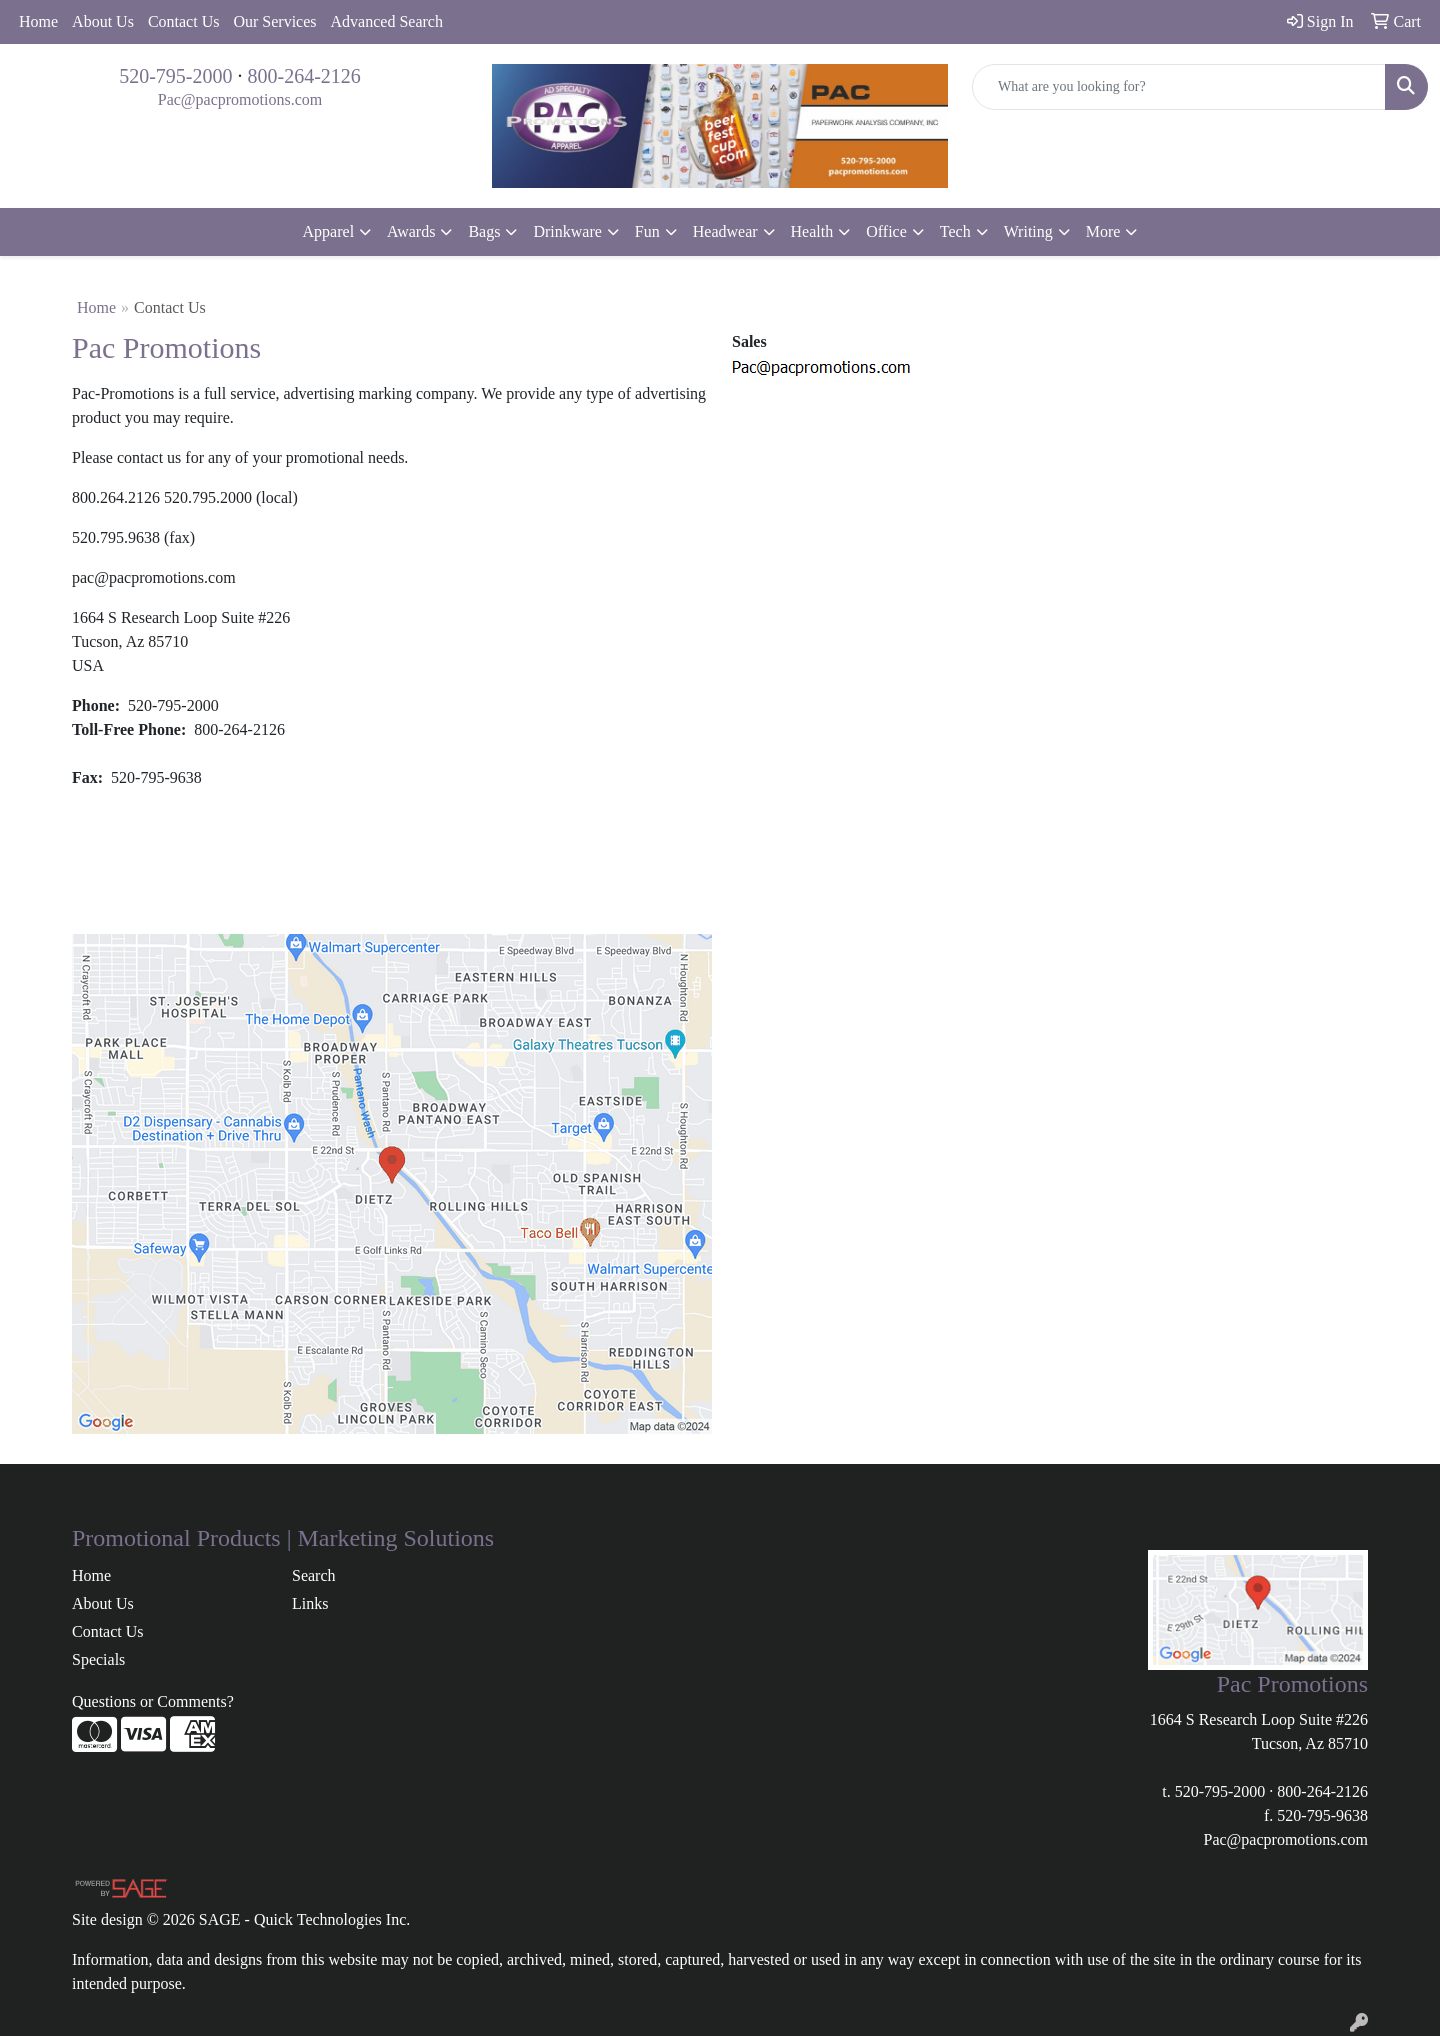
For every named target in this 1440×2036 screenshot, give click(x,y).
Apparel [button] (329, 231)
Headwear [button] (725, 231)
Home (38, 21)
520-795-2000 (175, 76)
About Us (103, 21)
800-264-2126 (304, 76)
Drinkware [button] (567, 231)
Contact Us (184, 21)
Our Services (274, 21)
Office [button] (886, 231)
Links (310, 1603)
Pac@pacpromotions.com (240, 99)
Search (314, 1575)
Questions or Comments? (153, 1701)
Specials (98, 1659)
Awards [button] (411, 231)
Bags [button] (484, 231)
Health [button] (812, 231)
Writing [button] (1028, 231)
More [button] (1103, 231)
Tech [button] (955, 231)
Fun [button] (647, 231)
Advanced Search (387, 21)
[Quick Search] (1179, 87)
